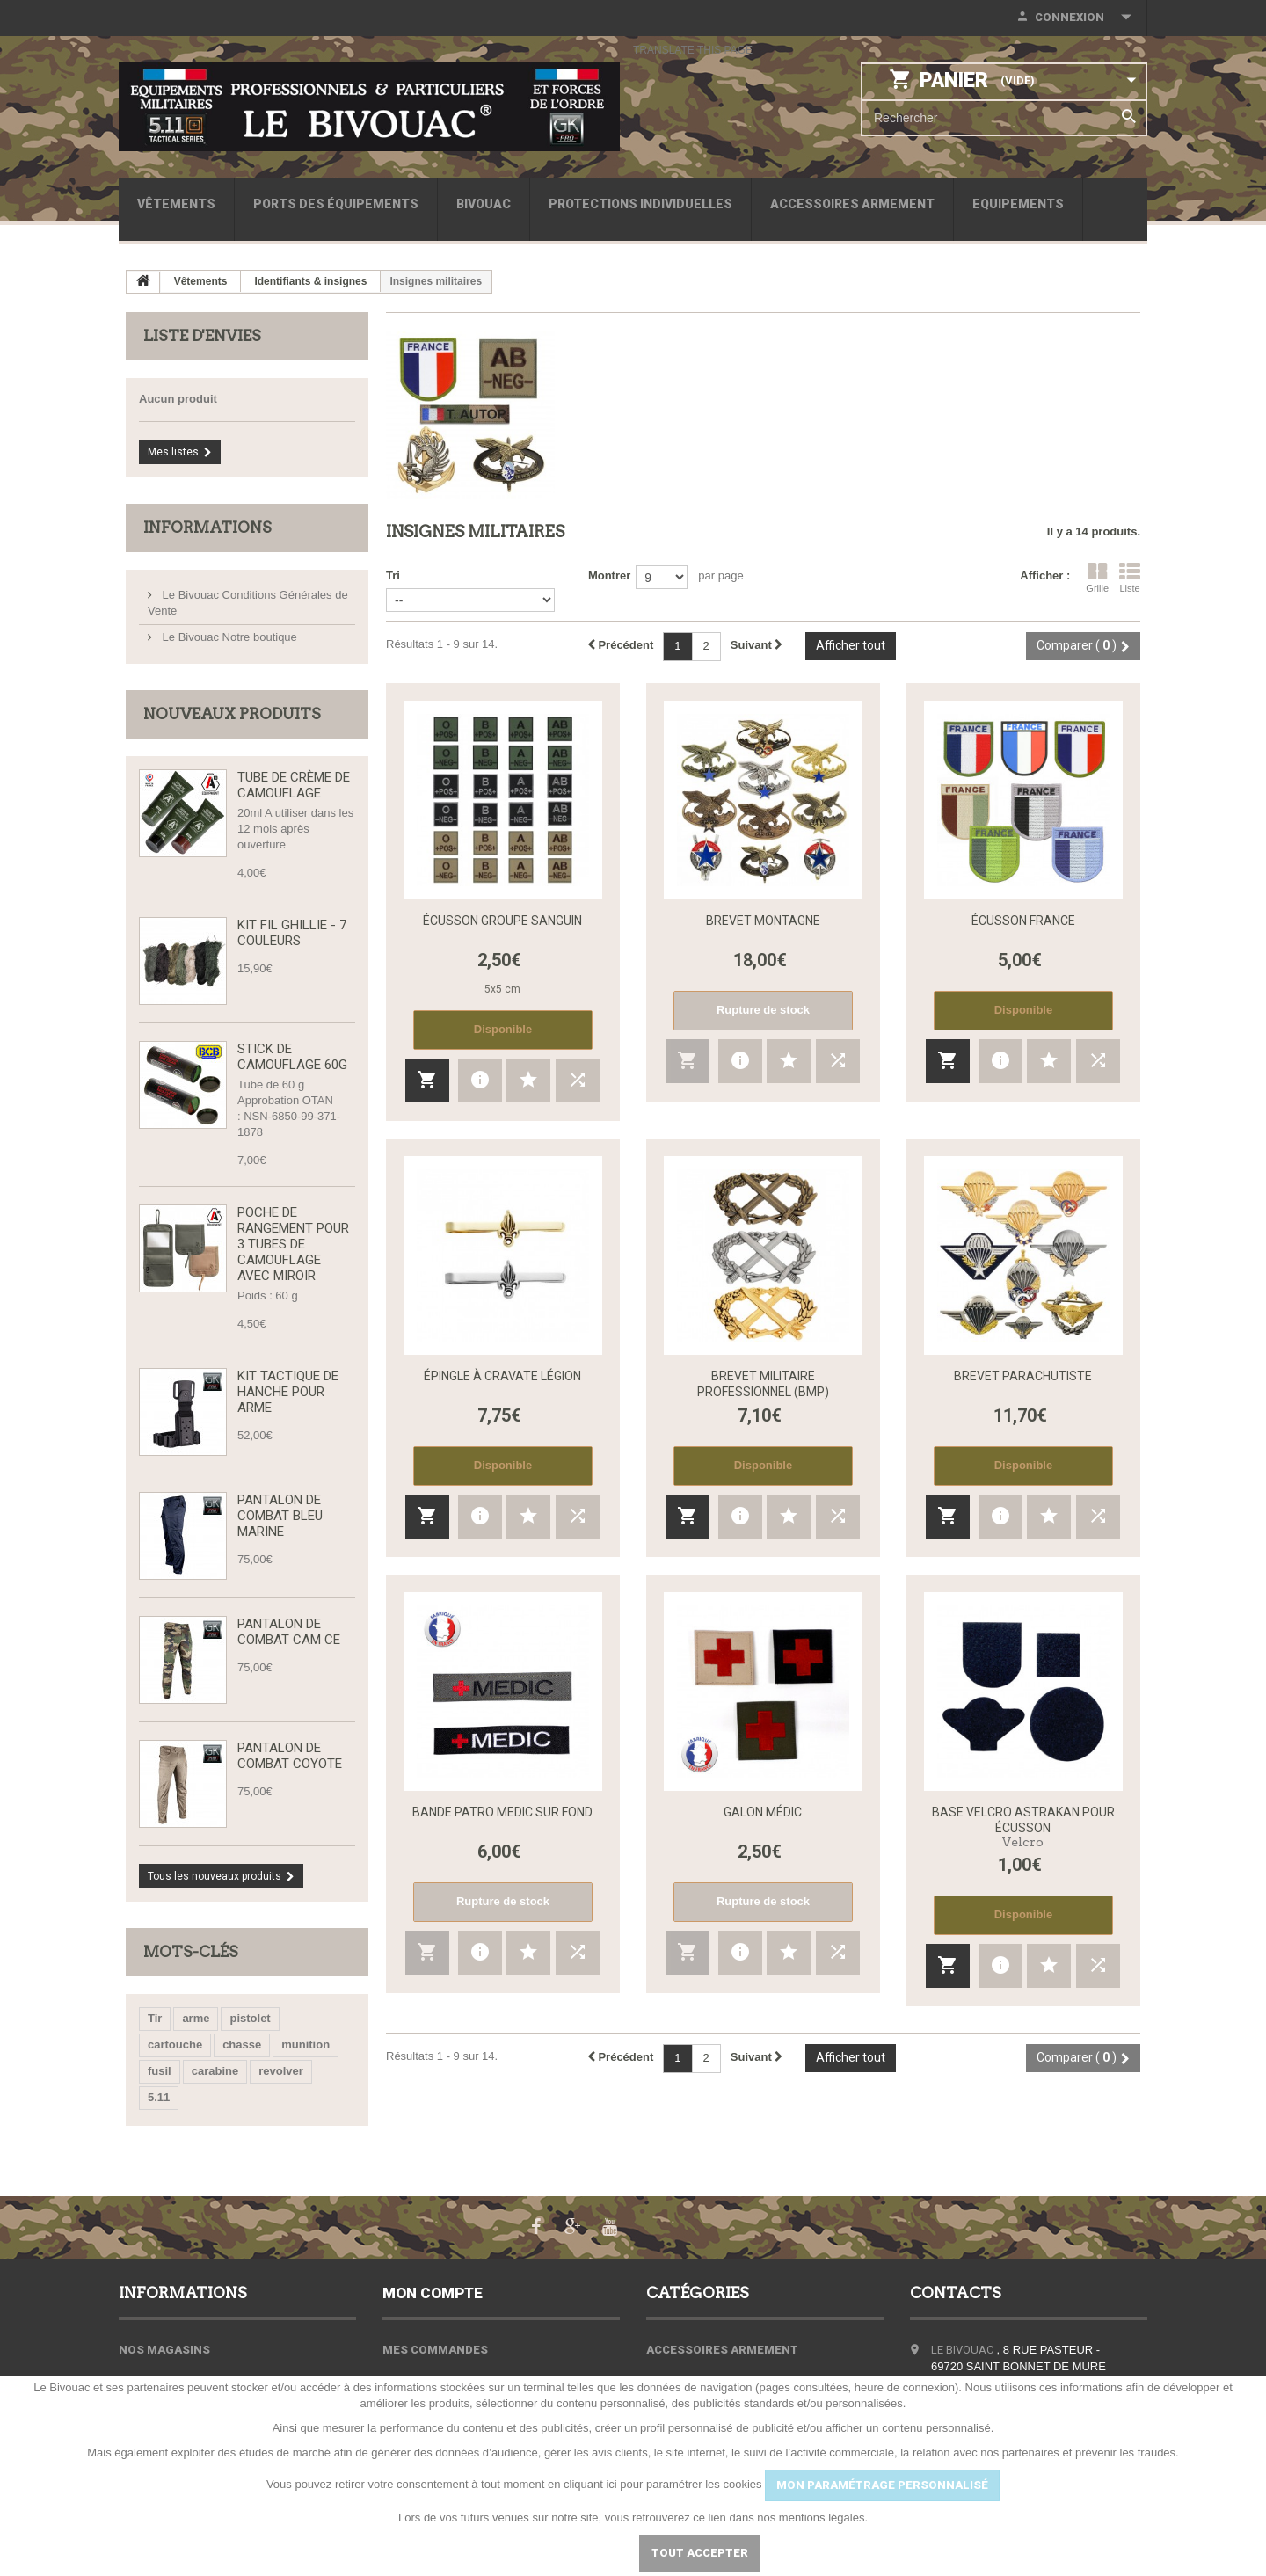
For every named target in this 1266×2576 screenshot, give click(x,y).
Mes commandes (435, 2349)
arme (195, 2018)
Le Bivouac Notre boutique (228, 637)
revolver (280, 2071)
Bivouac (483, 204)
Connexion (1069, 17)
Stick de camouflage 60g (292, 1057)
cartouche (175, 2044)
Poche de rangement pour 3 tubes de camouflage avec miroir (293, 1244)
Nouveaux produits (232, 714)
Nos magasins (164, 2349)
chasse (241, 2044)
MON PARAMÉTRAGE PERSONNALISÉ (882, 2485)
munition (305, 2044)
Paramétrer (570, 2552)
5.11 (159, 2097)
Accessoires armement (852, 204)
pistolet (249, 2018)
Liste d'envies (202, 336)
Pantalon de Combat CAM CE (288, 1632)
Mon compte (432, 2293)
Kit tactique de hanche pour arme (287, 1391)
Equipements (1018, 204)
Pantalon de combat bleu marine (280, 1515)
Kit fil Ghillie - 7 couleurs (291, 933)
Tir (155, 2018)
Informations (207, 527)
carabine (215, 2071)
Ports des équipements (335, 204)
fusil (159, 2071)
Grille (1097, 577)
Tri (393, 575)
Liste (1129, 577)
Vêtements (176, 204)
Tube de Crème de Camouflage (293, 785)
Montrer (609, 575)
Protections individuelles (640, 204)
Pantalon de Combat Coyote (289, 1756)
